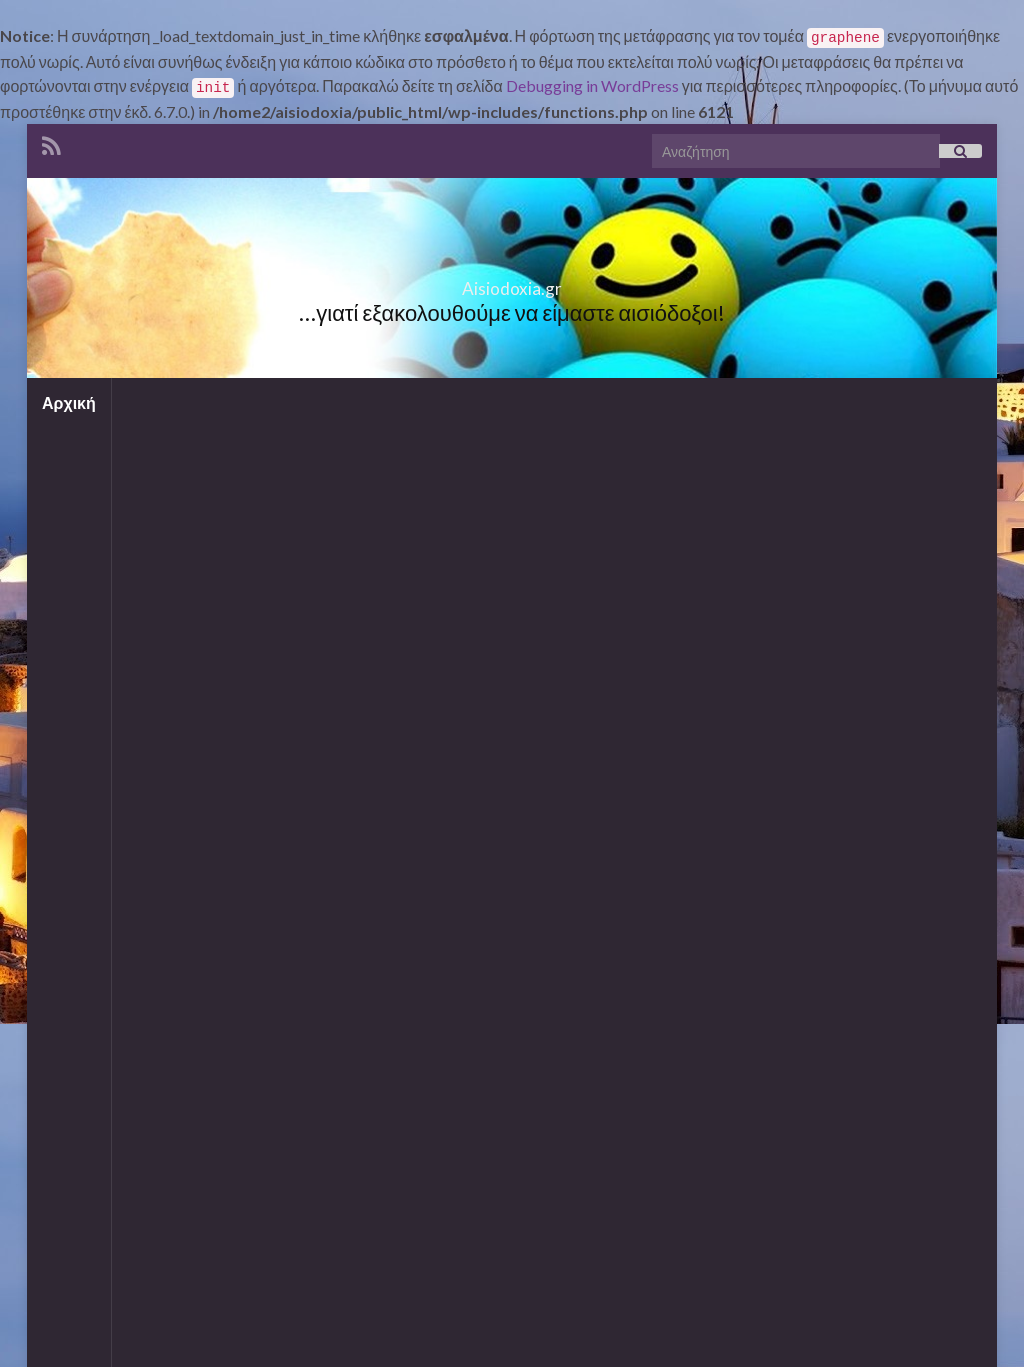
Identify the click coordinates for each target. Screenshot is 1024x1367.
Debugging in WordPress (592, 85)
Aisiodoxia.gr (512, 297)
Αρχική (69, 402)
